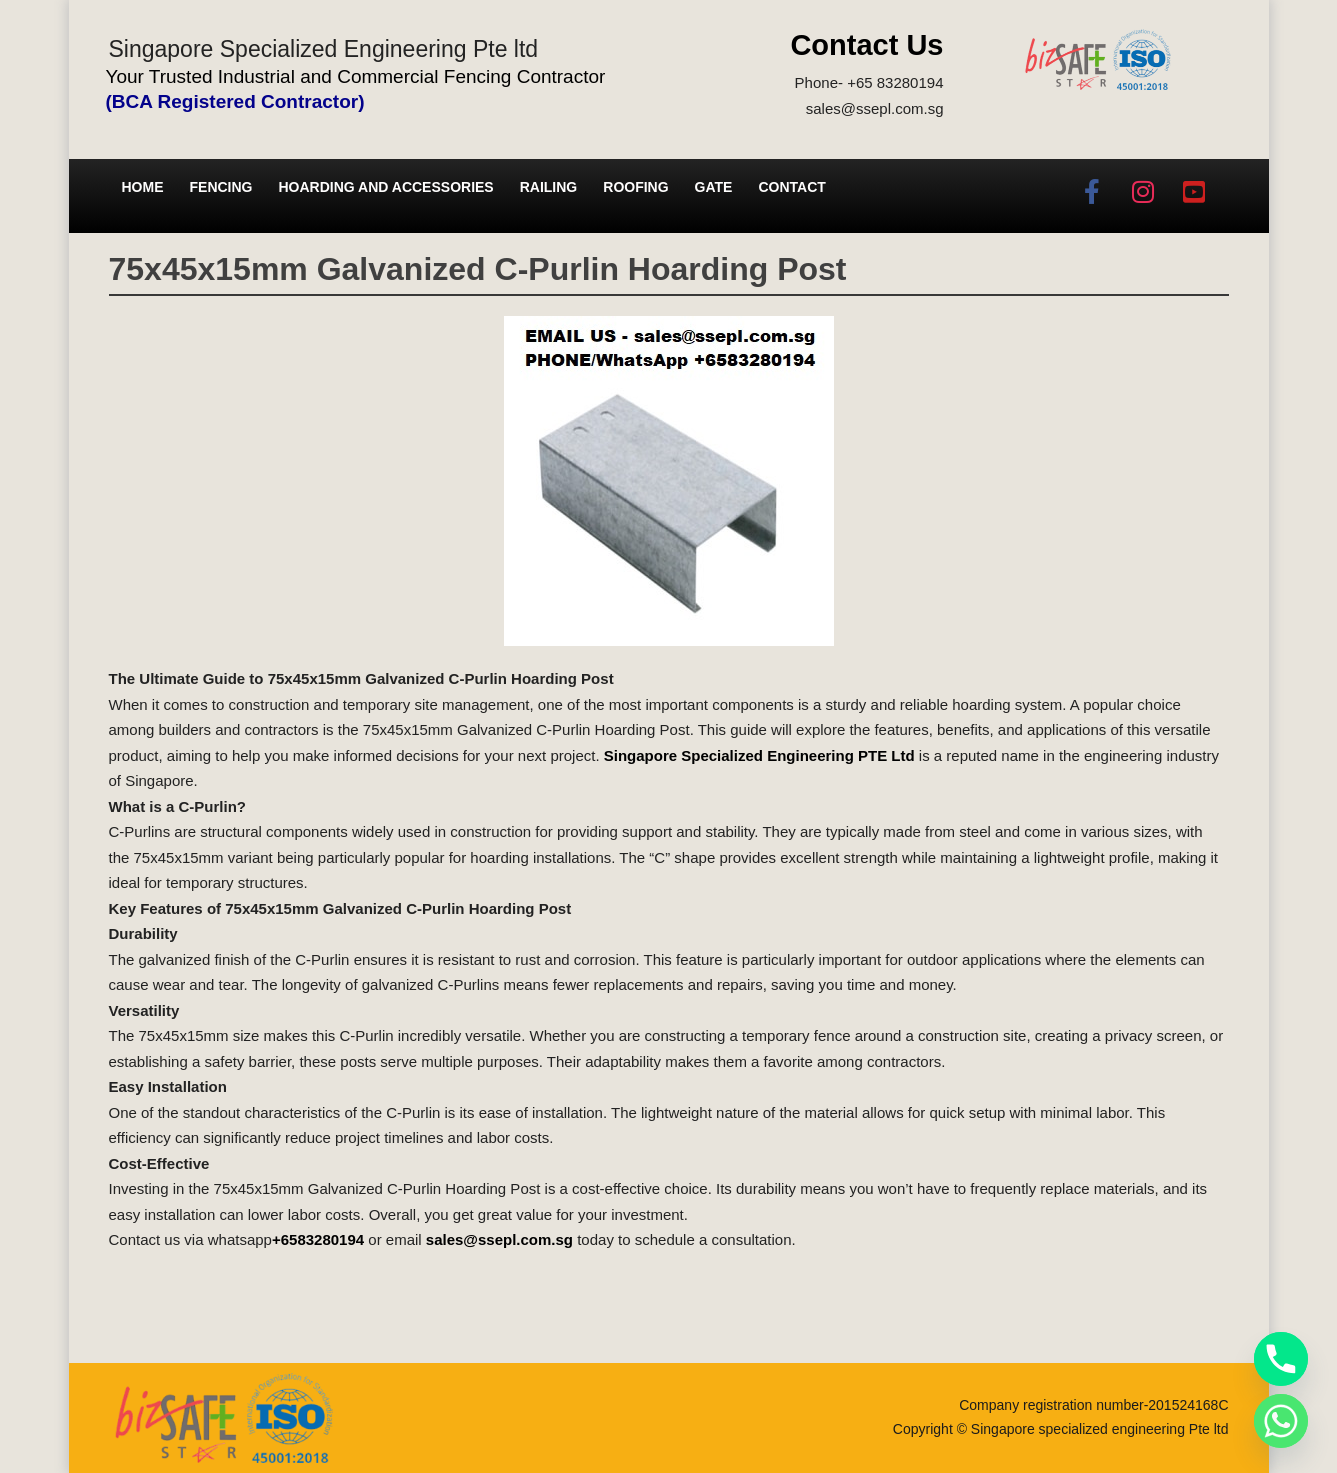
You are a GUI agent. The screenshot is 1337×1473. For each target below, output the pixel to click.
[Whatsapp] (1281, 1421)
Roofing (635, 187)
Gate (714, 187)
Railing (549, 187)
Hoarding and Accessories (386, 187)
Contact (791, 187)
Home (143, 187)
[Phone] (1281, 1359)
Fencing (221, 187)
